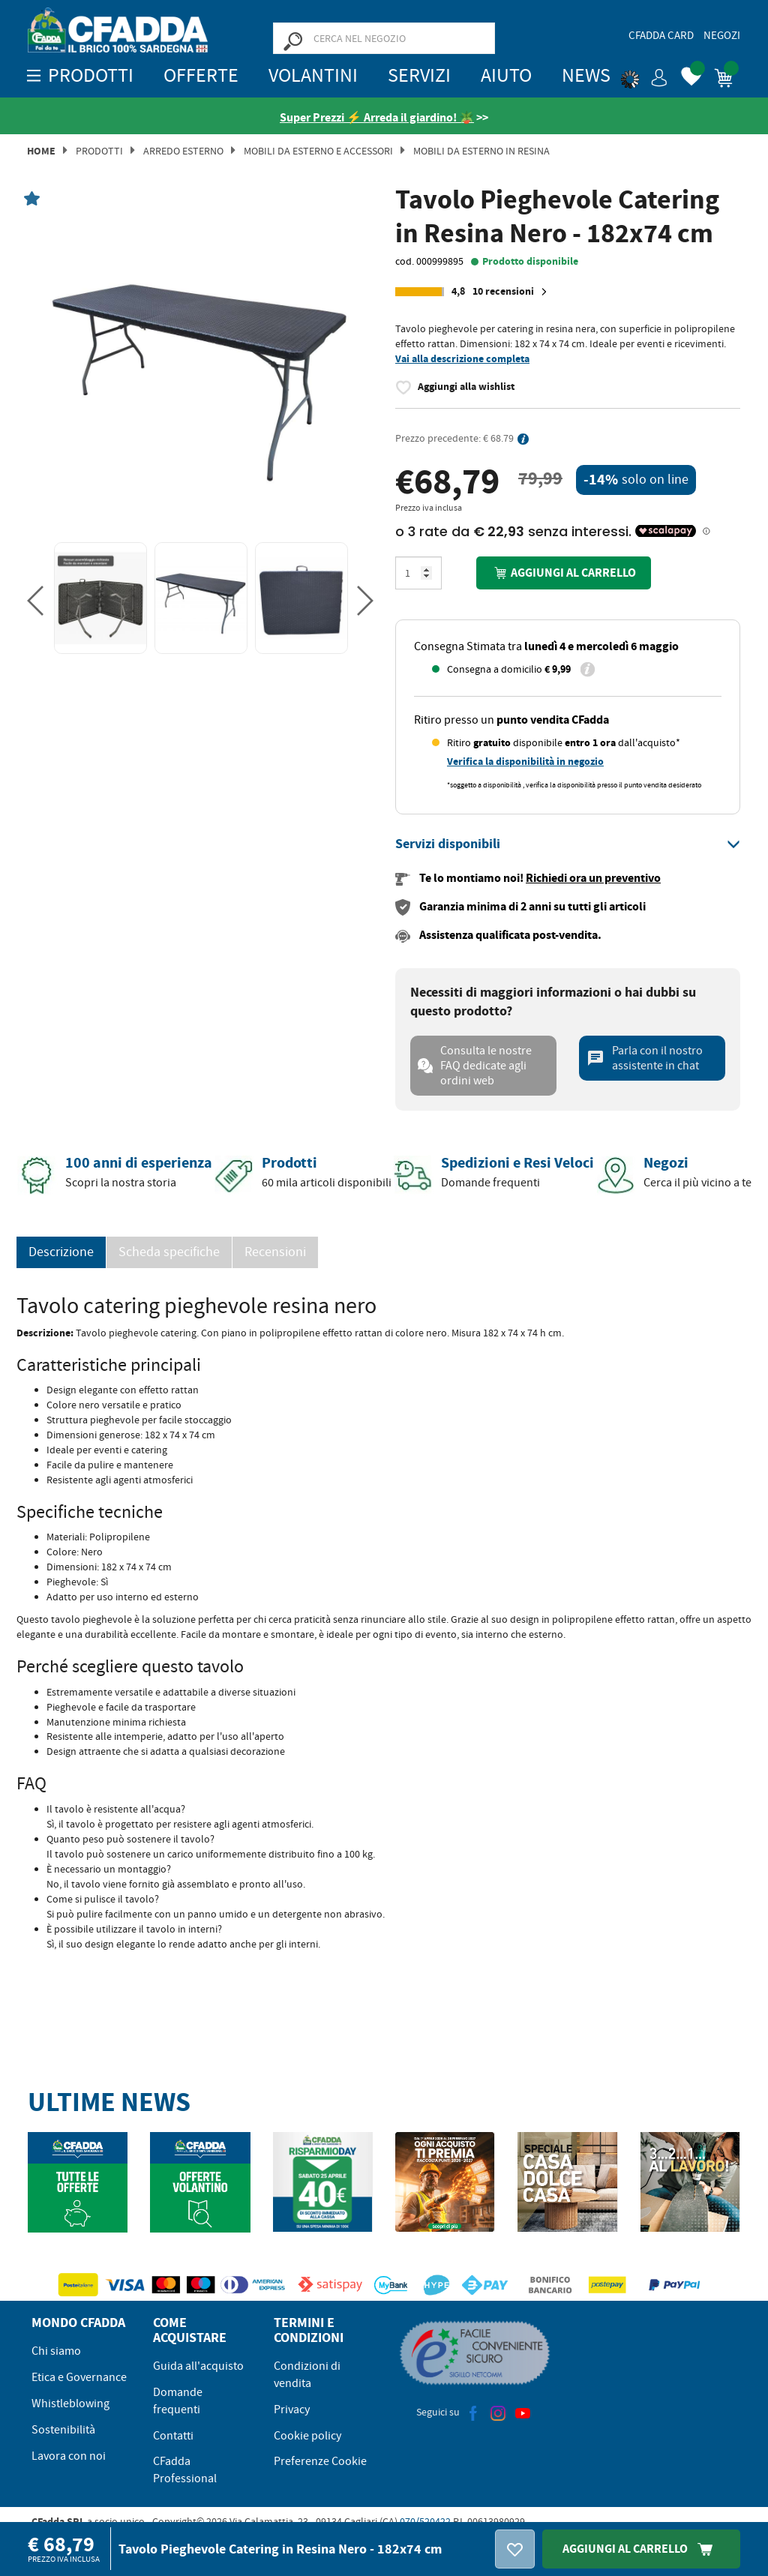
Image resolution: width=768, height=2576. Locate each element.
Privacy (292, 2409)
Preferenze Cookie (320, 2461)
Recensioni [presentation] (275, 1252)
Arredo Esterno (183, 150)
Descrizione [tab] (61, 1252)
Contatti (173, 2435)
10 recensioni (511, 292)
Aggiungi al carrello (563, 572)
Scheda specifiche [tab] (169, 1252)
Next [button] (365, 601)
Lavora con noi (69, 2456)
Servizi (419, 75)
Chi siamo (56, 2351)
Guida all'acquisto (198, 2366)
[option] (200, 364)
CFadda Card (661, 35)
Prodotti (99, 150)
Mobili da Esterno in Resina (481, 150)
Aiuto (506, 75)
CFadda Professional (185, 2470)
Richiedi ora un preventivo (593, 878)
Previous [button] (35, 601)
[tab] (567, 844)
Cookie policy (307, 2435)
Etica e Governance (79, 2377)
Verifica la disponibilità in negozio (525, 761)
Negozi (722, 35)
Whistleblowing (71, 2403)
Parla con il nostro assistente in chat (644, 1058)
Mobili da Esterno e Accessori (318, 150)
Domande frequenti (177, 2401)
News (586, 75)
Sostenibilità (63, 2429)
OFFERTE (201, 75)
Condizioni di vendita (307, 2375)
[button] (644, 75)
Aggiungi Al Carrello (641, 2549)
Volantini (313, 75)
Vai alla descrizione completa (462, 359)
